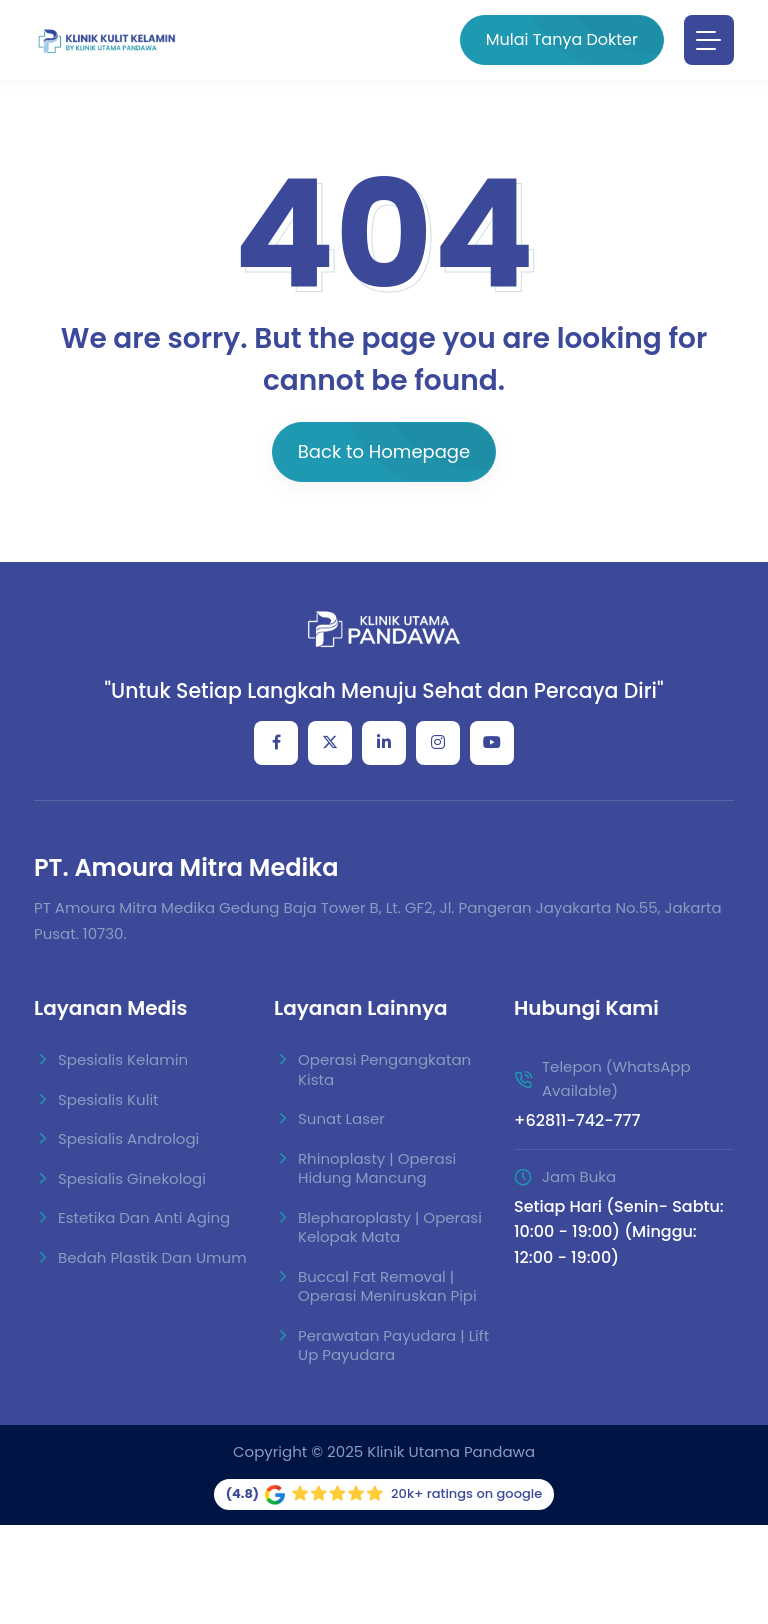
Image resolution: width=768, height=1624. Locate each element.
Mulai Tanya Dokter (562, 39)
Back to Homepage (384, 451)
